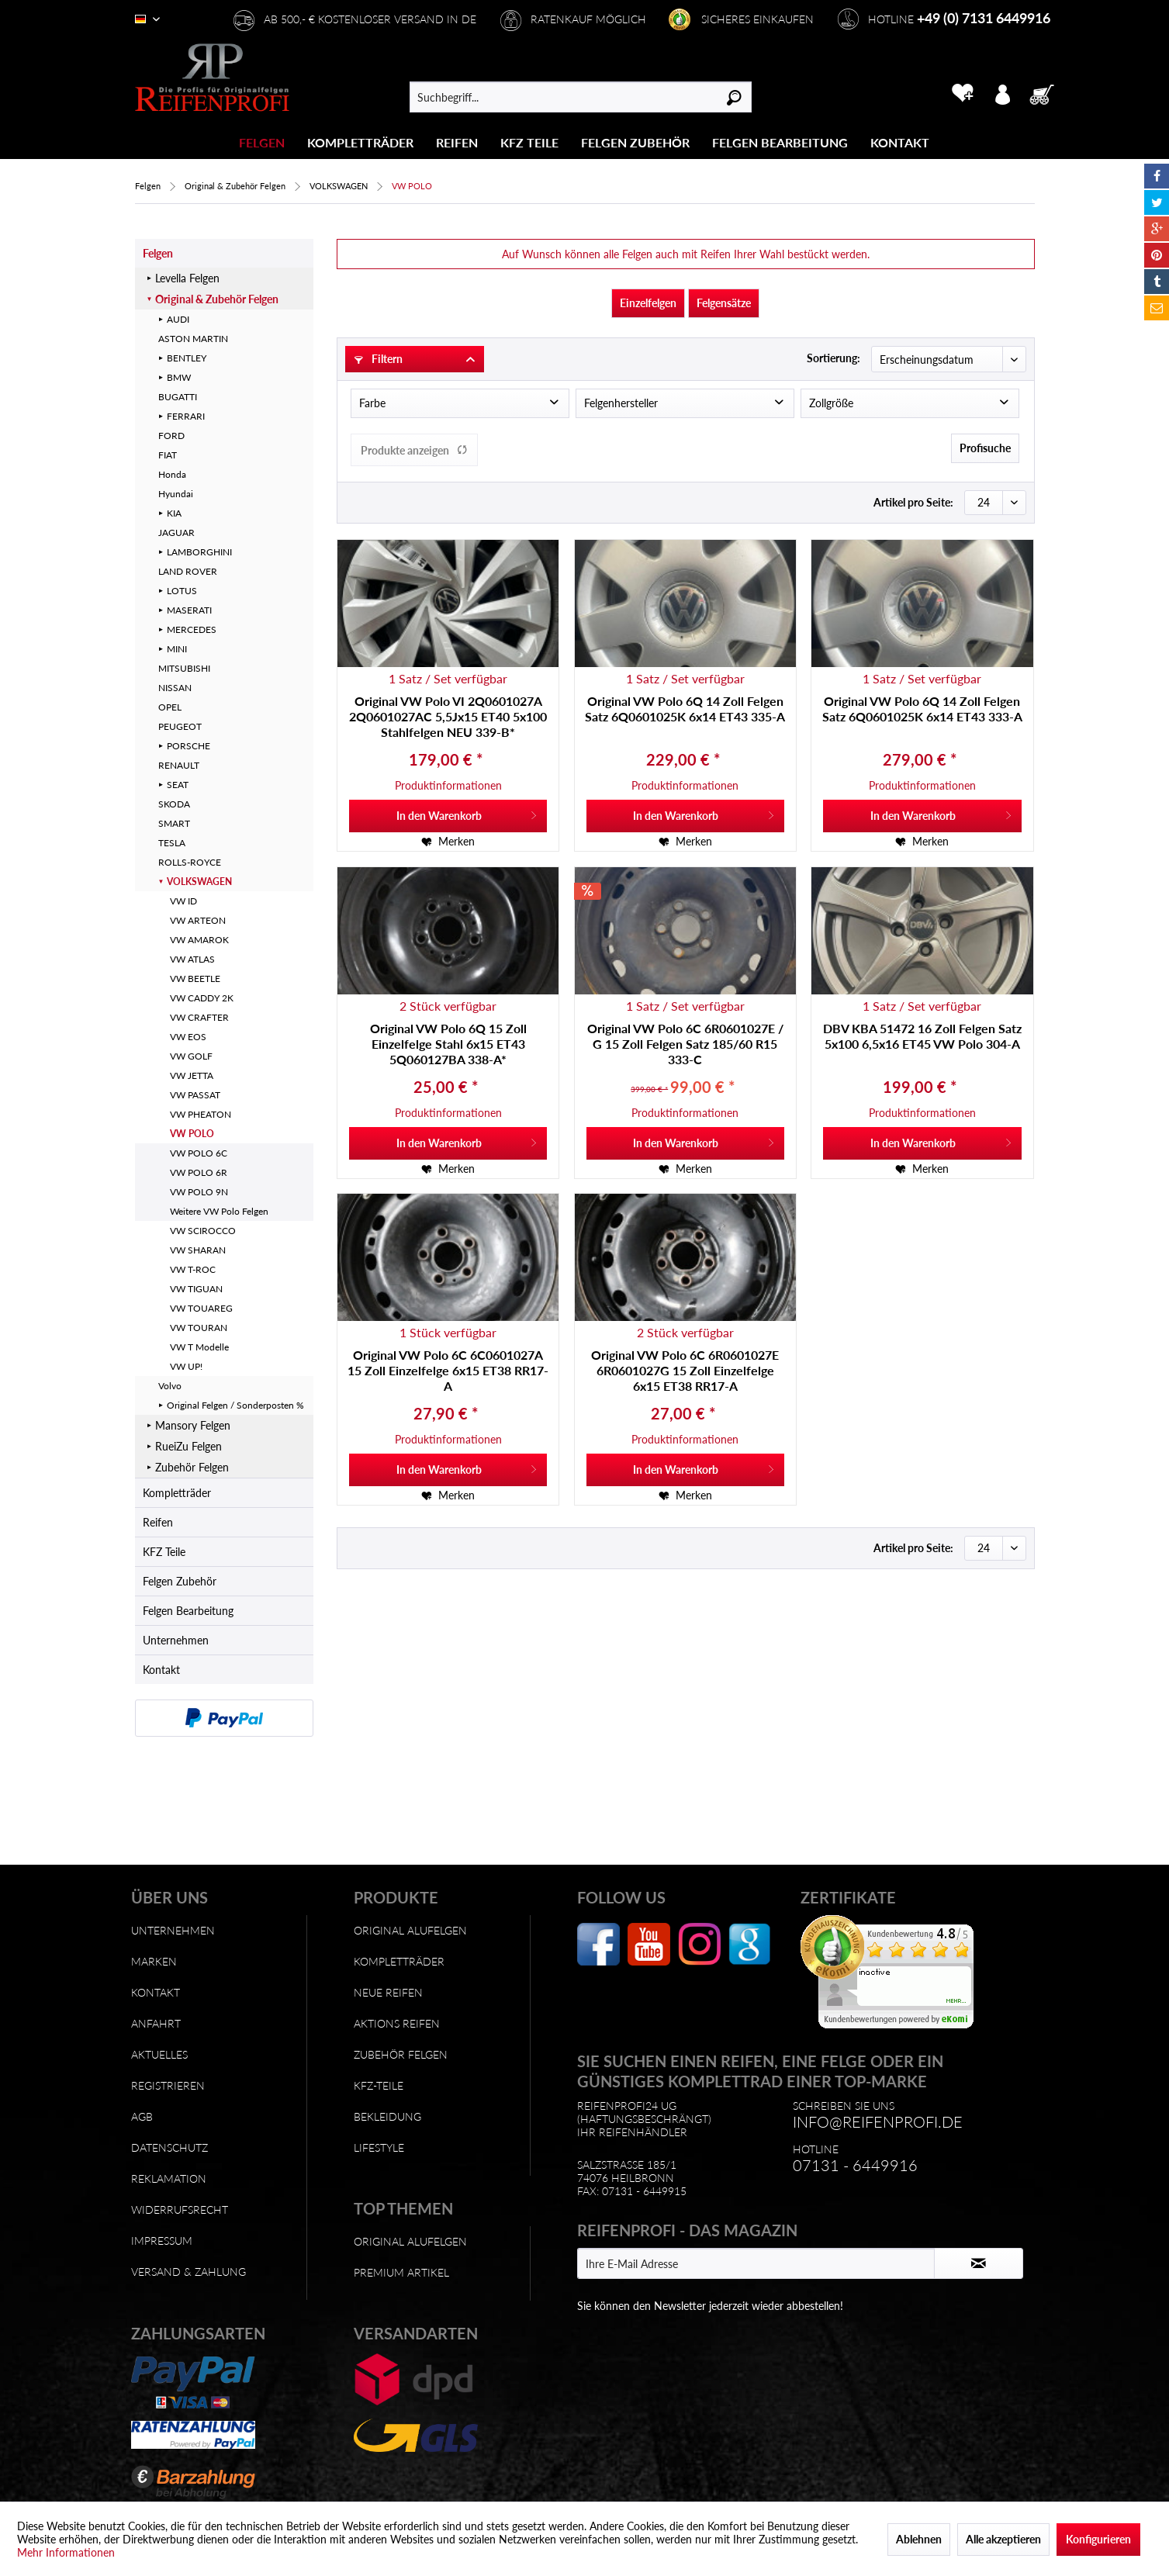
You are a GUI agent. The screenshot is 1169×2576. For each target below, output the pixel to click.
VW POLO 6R (198, 1172)
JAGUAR (176, 532)
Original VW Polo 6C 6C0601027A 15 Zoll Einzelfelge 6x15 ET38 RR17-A (448, 1370)
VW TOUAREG (201, 1308)
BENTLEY (186, 358)
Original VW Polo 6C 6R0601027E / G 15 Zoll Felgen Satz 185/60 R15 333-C (685, 1044)
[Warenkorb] (1046, 93)
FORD (171, 435)
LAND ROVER (187, 571)
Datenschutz (169, 2147)
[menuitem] (262, 142)
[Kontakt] (899, 142)
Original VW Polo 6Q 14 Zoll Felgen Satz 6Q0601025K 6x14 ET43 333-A (922, 708)
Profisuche (985, 448)
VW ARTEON (198, 920)
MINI (177, 649)
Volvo (170, 1386)
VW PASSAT (195, 1095)
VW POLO (192, 1133)
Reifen (158, 1522)
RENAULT (178, 765)
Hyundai (175, 494)
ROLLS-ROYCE (189, 862)
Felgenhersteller (621, 403)
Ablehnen (919, 2539)
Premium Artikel (401, 2272)
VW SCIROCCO (203, 1230)
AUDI (178, 319)
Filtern (379, 358)
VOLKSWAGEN (199, 881)
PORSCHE (188, 746)
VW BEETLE (195, 978)
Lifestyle (379, 2147)
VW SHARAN (198, 1250)
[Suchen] (734, 96)
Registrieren (168, 2085)
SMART (174, 823)
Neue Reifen (388, 1992)
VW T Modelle (199, 1347)
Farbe (372, 403)
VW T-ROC (193, 1269)
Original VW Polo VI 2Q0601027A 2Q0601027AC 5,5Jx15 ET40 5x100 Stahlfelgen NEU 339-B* (448, 716)
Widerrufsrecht (179, 2209)
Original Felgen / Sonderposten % (235, 1405)
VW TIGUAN (196, 1289)
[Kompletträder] (360, 142)
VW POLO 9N (199, 1192)
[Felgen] (262, 142)
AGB (142, 2116)
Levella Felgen (187, 278)
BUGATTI (177, 397)
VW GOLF (191, 1056)
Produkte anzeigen (414, 450)
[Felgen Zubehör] (635, 142)
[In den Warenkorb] (448, 816)
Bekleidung (387, 2116)
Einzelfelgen (648, 302)
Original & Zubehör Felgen (216, 299)
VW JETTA (191, 1075)
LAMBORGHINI (199, 552)
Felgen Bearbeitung (188, 1610)
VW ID (183, 901)
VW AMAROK (199, 940)
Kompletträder (177, 1492)
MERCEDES (191, 629)
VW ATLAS (192, 959)
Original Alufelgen (410, 1930)
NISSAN (175, 687)
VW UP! (186, 1366)
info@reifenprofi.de (878, 2121)
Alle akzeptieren (1003, 2539)
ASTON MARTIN (193, 338)
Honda (172, 474)
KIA (174, 513)
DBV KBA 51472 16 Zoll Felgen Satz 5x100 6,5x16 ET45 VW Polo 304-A (922, 1036)
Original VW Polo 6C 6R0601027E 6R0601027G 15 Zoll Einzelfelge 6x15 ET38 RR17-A (685, 1370)
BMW (179, 377)
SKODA (174, 804)
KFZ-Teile (378, 2085)
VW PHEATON (200, 1114)
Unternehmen (176, 1640)
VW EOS (188, 1037)
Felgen (158, 253)
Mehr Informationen (66, 2552)
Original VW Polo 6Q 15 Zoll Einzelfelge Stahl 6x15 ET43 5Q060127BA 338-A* (448, 1044)
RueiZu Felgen (188, 1446)
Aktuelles (159, 2054)
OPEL (170, 707)
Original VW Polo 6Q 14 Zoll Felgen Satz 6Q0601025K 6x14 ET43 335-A (685, 708)
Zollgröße (831, 403)
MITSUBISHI (184, 668)
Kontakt (161, 1669)
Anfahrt (156, 2023)
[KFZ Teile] (529, 142)
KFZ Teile (164, 1551)
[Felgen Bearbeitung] (780, 142)
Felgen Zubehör (179, 1581)
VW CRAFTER (199, 1017)
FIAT (167, 455)
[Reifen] (457, 142)
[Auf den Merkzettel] (448, 841)
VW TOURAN (198, 1327)
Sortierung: (833, 358)
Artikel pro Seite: (913, 502)
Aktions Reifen (397, 2023)
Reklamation (168, 2178)
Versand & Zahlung (188, 2271)
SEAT (177, 784)
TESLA (171, 843)
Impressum (161, 2240)
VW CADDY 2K (201, 998)
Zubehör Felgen (192, 1467)
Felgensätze (724, 302)
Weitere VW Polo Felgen (219, 1211)
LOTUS (182, 590)
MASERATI (189, 610)
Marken (154, 1961)
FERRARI (186, 416)
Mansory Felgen (192, 1425)
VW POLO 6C (198, 1153)
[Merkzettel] (962, 93)
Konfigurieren (1098, 2539)
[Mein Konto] (1002, 93)
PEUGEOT (180, 726)
